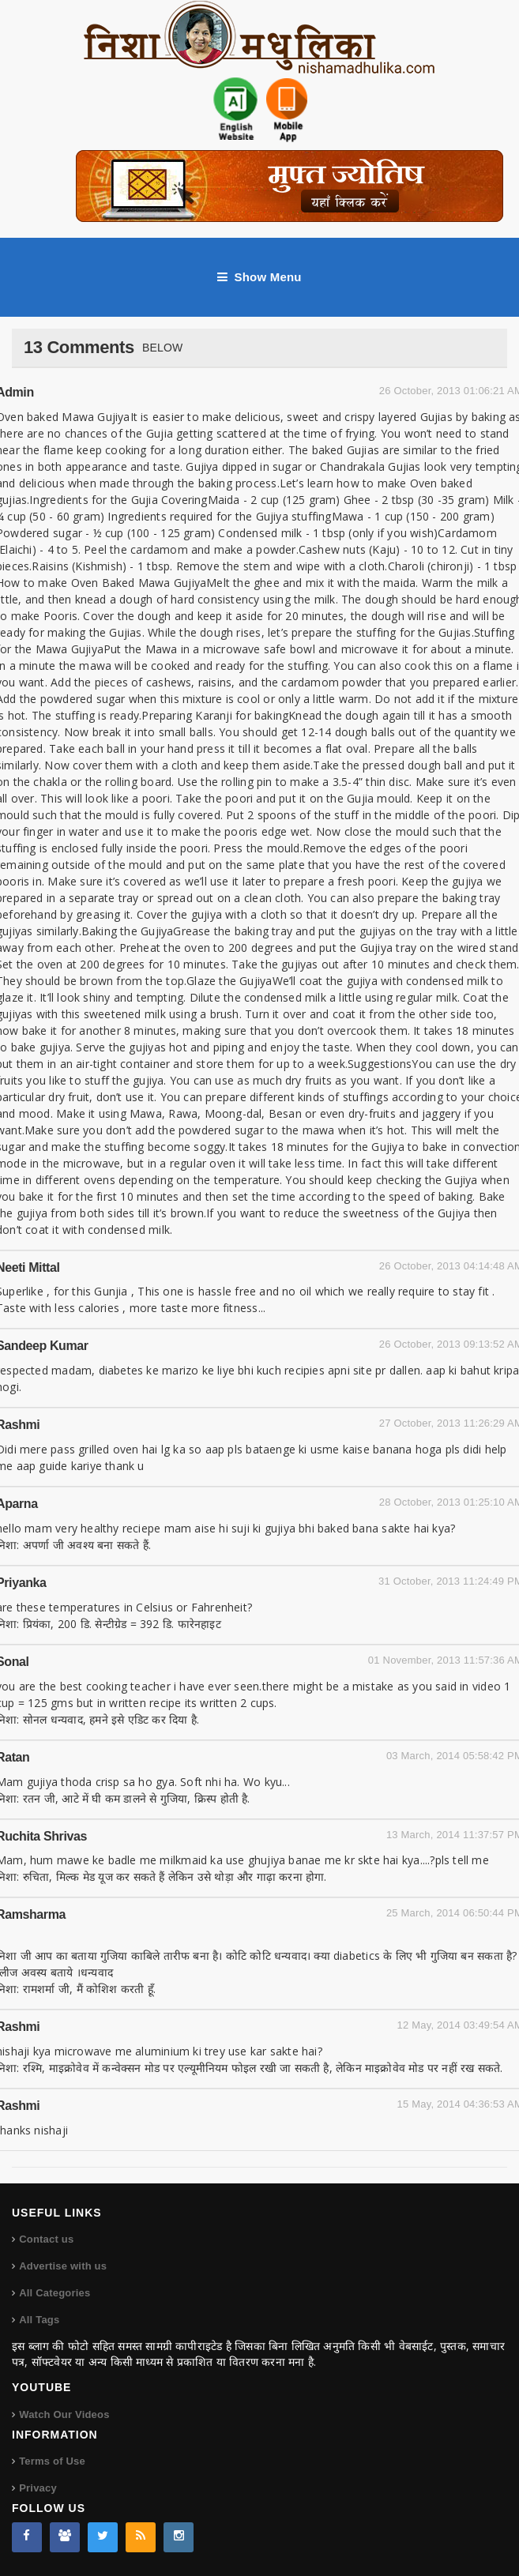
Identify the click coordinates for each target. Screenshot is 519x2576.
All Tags (39, 2320)
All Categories (54, 2293)
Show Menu (259, 277)
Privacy (38, 2488)
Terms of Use (52, 2461)
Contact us (46, 2239)
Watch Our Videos (64, 2414)
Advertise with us (63, 2266)
